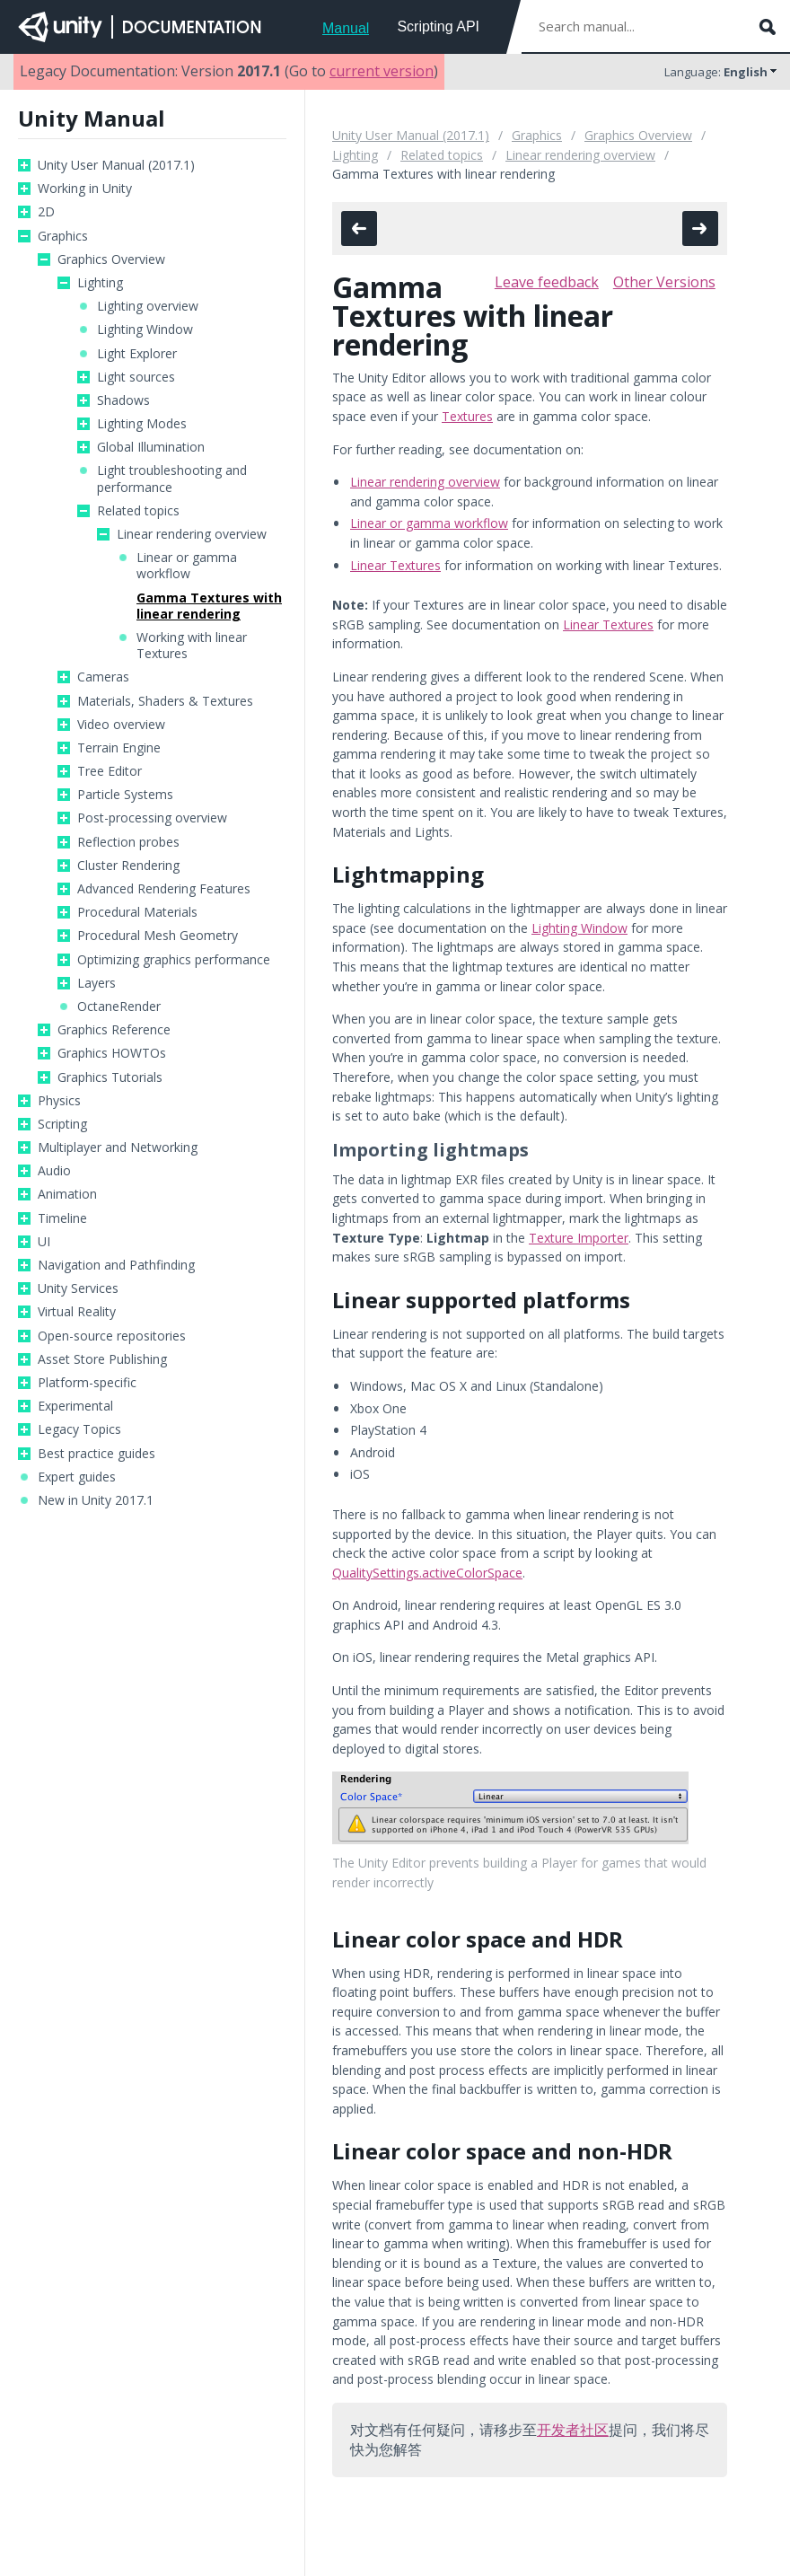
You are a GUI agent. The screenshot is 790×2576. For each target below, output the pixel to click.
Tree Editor (109, 771)
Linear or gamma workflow (186, 565)
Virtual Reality (77, 1312)
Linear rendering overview (192, 534)
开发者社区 (573, 2430)
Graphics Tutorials (109, 1077)
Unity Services (78, 1288)
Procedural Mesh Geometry (157, 936)
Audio (54, 1171)
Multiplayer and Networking (118, 1147)
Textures (467, 416)
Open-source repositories (112, 1336)
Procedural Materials (137, 912)
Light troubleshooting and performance (172, 478)
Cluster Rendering (128, 865)
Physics (59, 1101)
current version (381, 71)
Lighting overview (147, 306)
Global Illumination (151, 447)
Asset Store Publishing (102, 1359)
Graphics (63, 236)
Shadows (123, 400)
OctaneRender (119, 1006)
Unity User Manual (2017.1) (116, 165)
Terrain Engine (119, 748)
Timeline (62, 1218)
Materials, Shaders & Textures (165, 701)
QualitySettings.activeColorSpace (427, 1572)
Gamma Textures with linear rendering (209, 606)
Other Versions (664, 282)
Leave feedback (547, 282)
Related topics (138, 511)
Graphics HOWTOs (111, 1053)
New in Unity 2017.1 (96, 1500)
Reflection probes (128, 842)
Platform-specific (87, 1383)
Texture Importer (578, 1237)
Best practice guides (96, 1454)
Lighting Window (145, 329)
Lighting (100, 283)
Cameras (103, 677)
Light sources (136, 377)
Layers (96, 983)
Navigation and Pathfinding (116, 1265)
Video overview (121, 725)
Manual (345, 28)
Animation (67, 1194)
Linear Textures (395, 565)
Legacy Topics (79, 1429)
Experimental (75, 1406)
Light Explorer (137, 354)
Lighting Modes (142, 424)
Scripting (62, 1124)
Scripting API (438, 26)
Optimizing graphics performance (173, 960)
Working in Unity (85, 188)
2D (46, 212)
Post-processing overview (152, 818)
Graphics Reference (114, 1030)
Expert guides (77, 1477)
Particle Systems (125, 795)
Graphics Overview (111, 259)
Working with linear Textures (191, 645)
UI (44, 1242)
